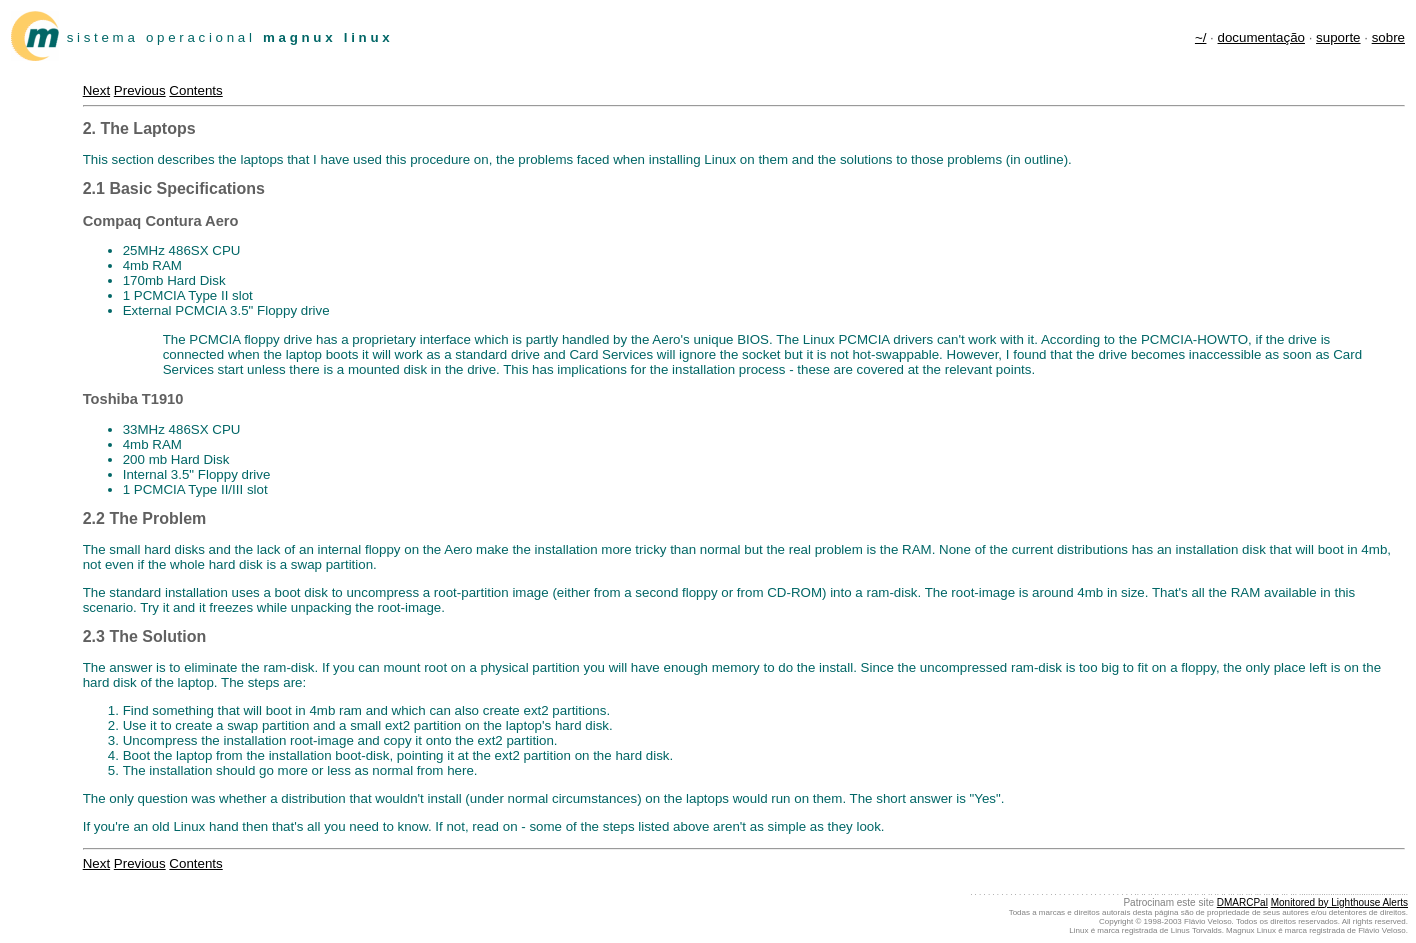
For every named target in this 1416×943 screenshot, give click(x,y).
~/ (1201, 37)
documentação (1261, 37)
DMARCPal (1242, 902)
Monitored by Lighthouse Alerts (1339, 902)
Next (96, 90)
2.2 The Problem (145, 518)
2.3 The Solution (145, 636)
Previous (140, 90)
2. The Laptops (139, 128)
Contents (195, 90)
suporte (1338, 37)
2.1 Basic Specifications (174, 188)
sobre (1388, 37)
